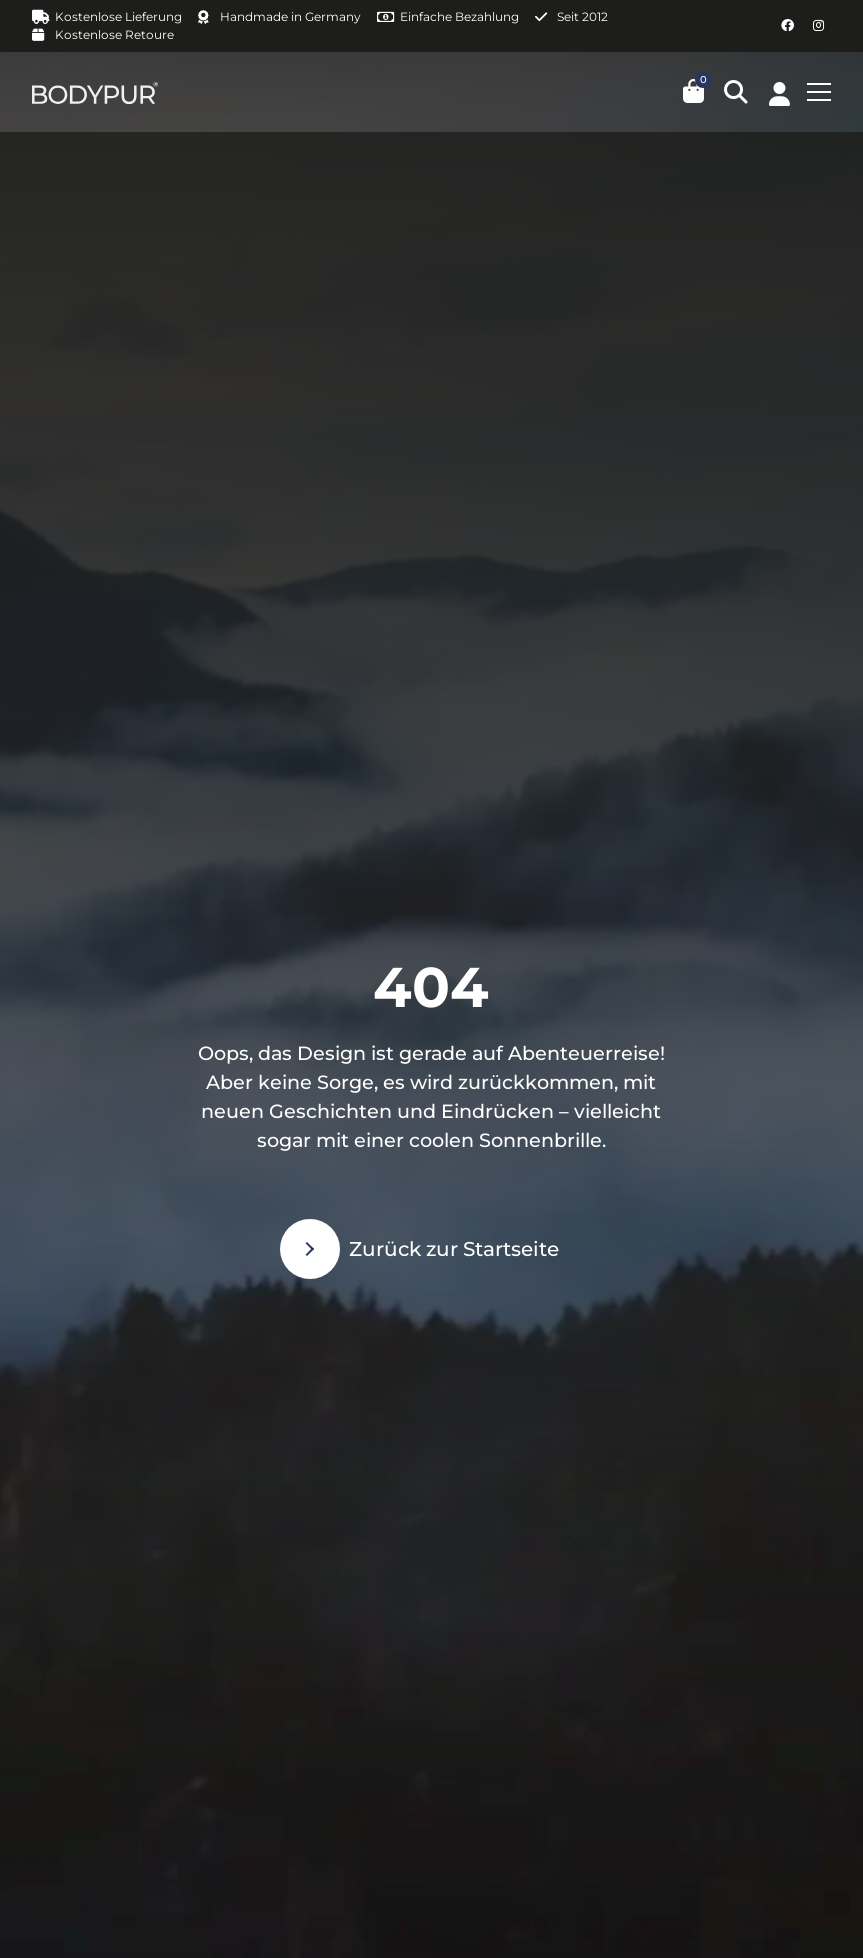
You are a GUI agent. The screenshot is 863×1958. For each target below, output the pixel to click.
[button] (736, 92)
